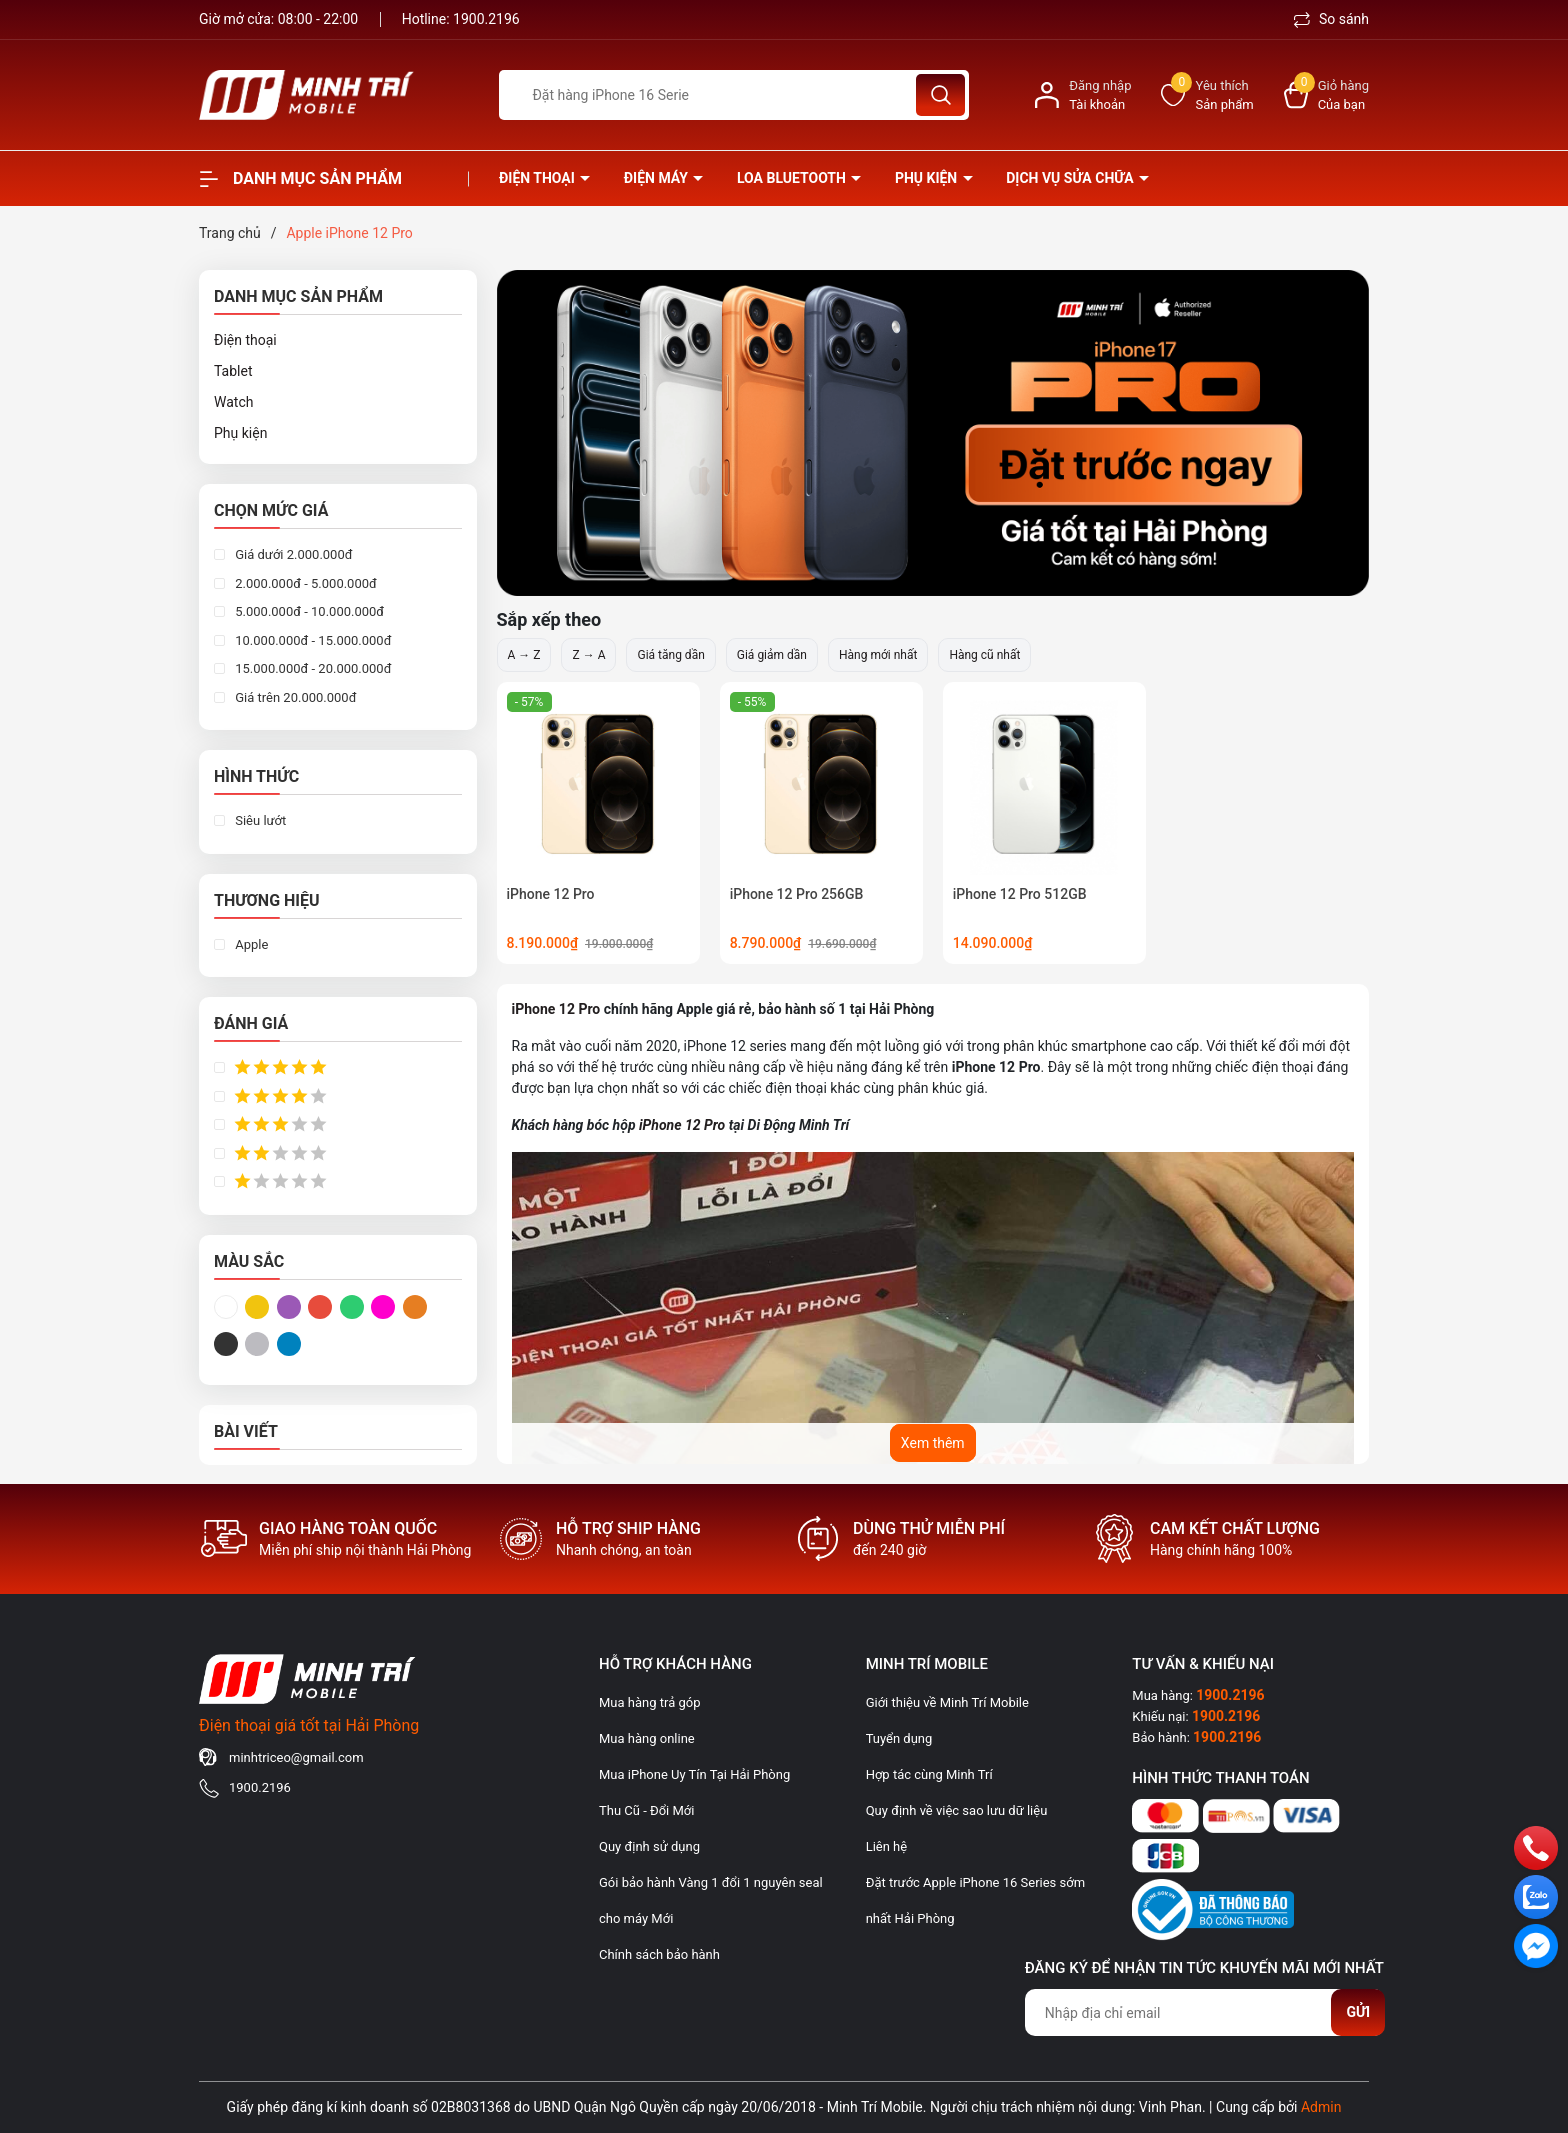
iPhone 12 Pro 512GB (1020, 894)
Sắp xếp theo (549, 619)
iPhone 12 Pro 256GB (797, 894)
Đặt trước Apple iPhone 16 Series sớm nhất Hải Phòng (975, 1900)
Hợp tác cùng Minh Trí (929, 1774)
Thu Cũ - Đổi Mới (646, 1810)
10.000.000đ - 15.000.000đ (311, 640)
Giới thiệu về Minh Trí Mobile (947, 1702)
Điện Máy (658, 178)
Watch (233, 402)
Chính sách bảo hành (659, 1954)
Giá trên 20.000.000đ (294, 697)
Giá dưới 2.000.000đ (292, 554)
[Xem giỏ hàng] (1326, 95)
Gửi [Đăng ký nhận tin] (1358, 2012)
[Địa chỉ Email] (1204, 2012)
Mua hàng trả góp (649, 1702)
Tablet (233, 371)
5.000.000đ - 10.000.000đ (308, 611)
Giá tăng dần (670, 655)
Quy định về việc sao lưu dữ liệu (957, 1810)
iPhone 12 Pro (551, 894)
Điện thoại (538, 178)
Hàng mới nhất (878, 655)
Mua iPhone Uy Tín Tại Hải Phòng (694, 1774)
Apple (250, 944)
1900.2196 (486, 19)
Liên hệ (887, 1846)
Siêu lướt (259, 820)
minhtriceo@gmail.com (296, 1757)
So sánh (1331, 19)
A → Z (524, 655)
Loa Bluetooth (793, 178)
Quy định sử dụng (649, 1846)
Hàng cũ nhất (984, 655)
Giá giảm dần (772, 655)
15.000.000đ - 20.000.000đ (311, 668)
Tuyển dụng (899, 1738)
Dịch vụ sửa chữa (1071, 178)
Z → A (588, 655)
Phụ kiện (928, 178)
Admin (1321, 2107)
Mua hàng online (647, 1738)
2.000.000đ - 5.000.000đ (304, 583)
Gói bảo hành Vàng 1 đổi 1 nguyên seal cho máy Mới (711, 1900)
